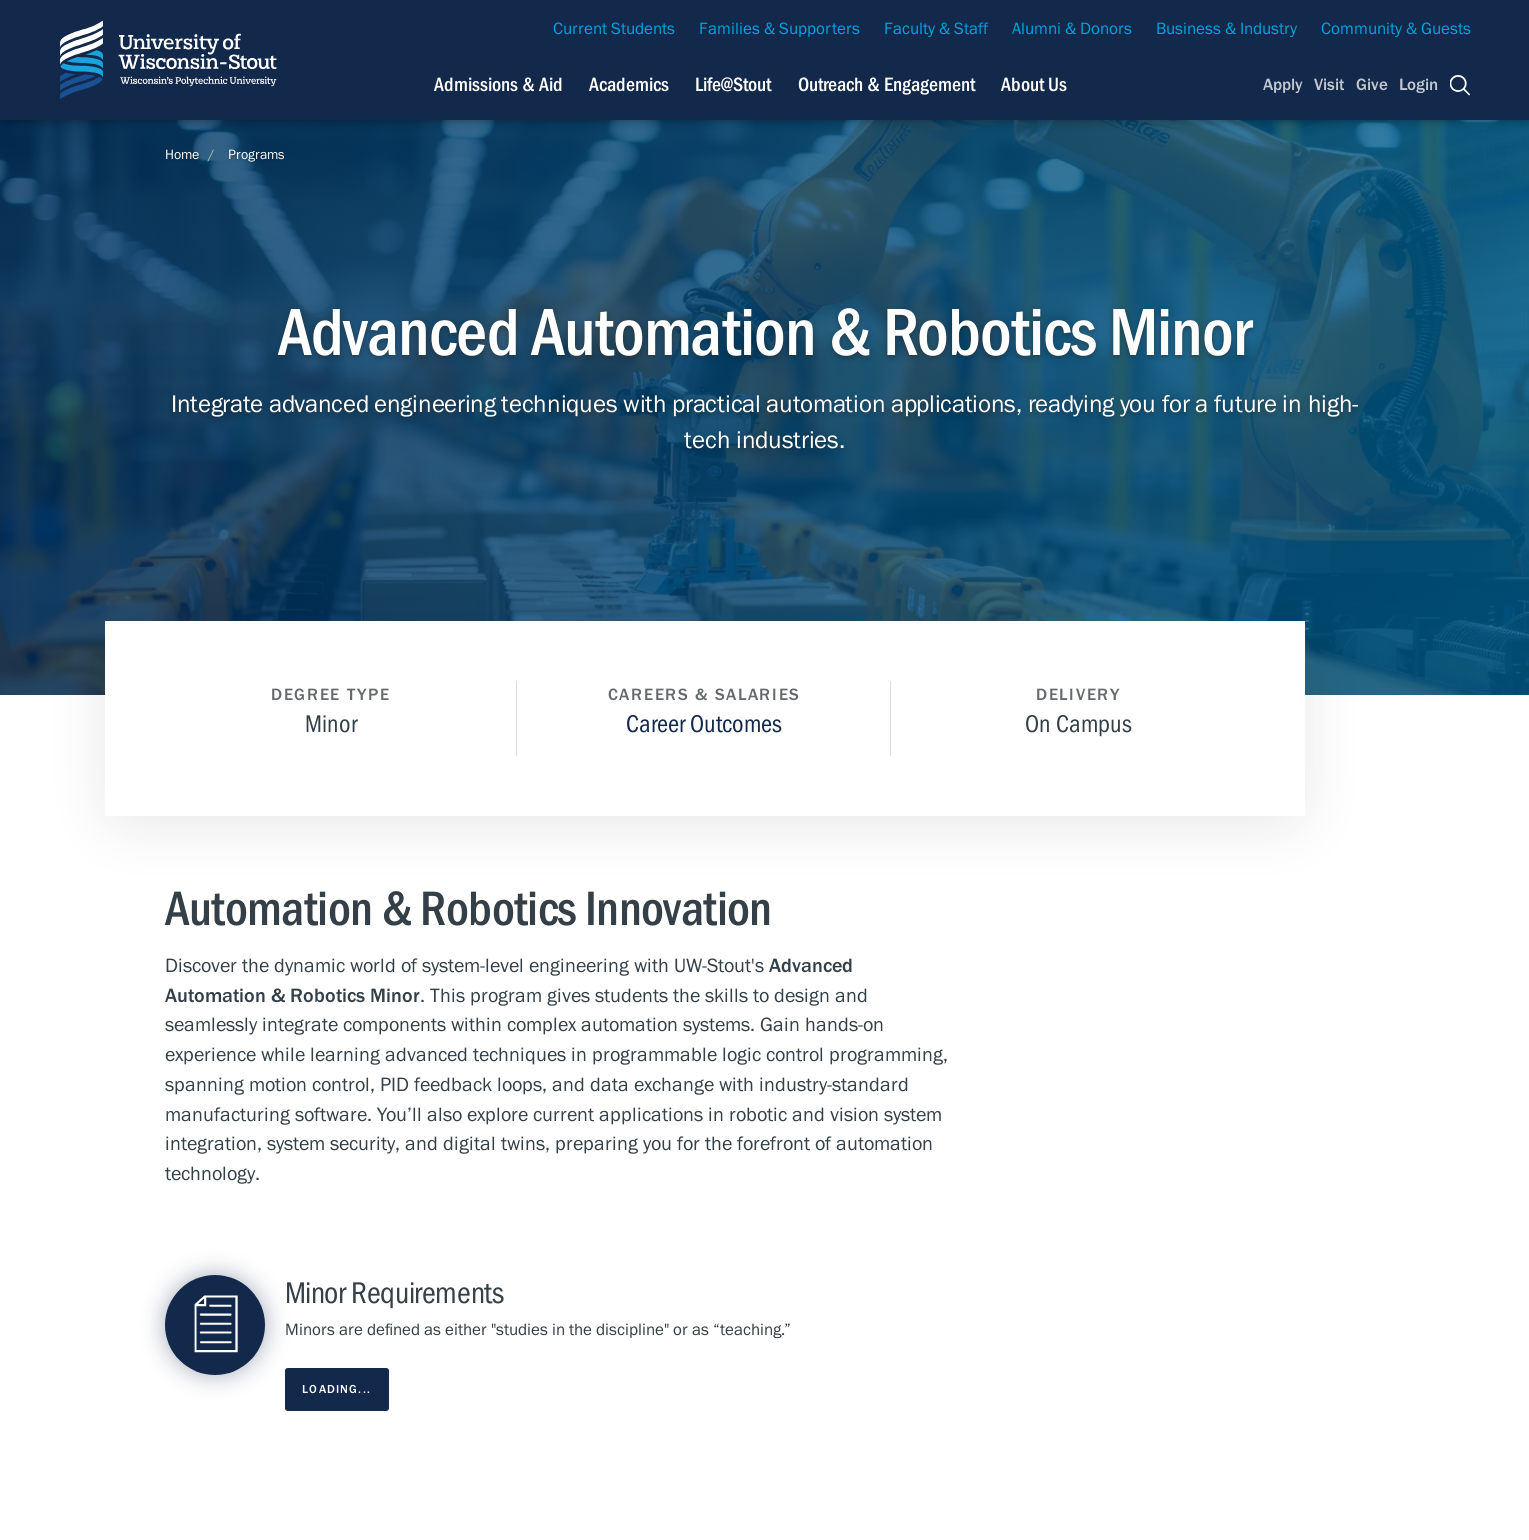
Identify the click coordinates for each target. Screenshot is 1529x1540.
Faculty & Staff (936, 29)
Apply (1283, 85)
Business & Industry (1226, 29)
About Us (1034, 84)
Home (182, 155)
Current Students (614, 29)
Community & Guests (1396, 29)
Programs (256, 155)
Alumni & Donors (1072, 29)
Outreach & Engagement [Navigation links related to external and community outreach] (886, 84)
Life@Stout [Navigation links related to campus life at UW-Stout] (733, 84)
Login (1418, 85)
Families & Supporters (779, 29)
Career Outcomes (704, 724)
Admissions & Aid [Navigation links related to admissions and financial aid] (498, 84)
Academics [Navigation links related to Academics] (629, 84)
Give (1372, 85)
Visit (1329, 85)
